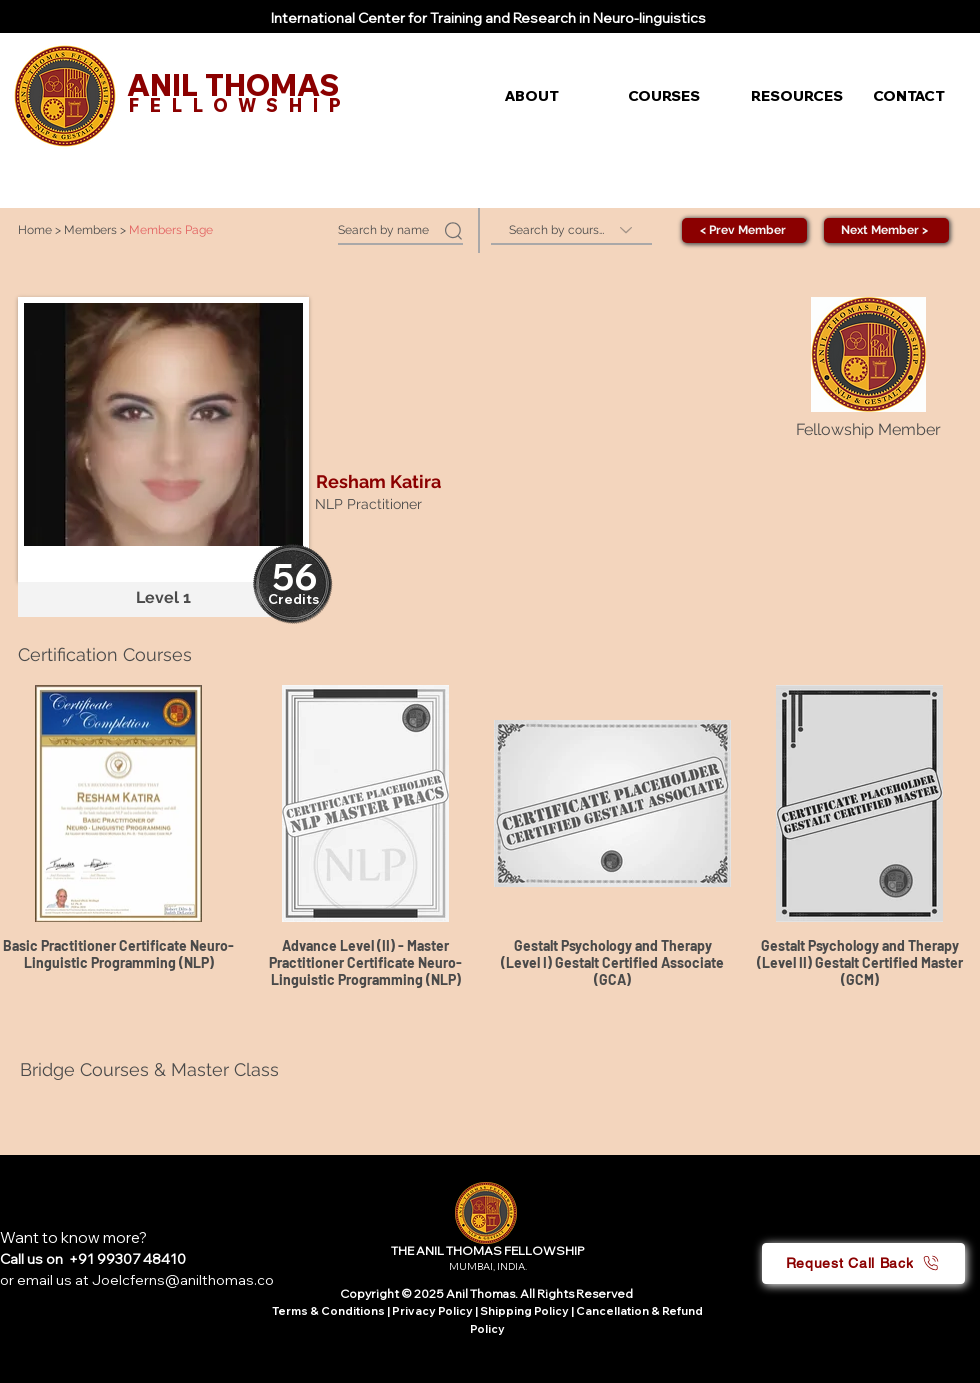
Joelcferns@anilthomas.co (183, 1280)
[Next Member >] (886, 230)
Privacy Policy (433, 1311)
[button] (551, 96)
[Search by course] (571, 230)
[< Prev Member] (744, 230)
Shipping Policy (524, 1311)
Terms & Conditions (328, 1311)
